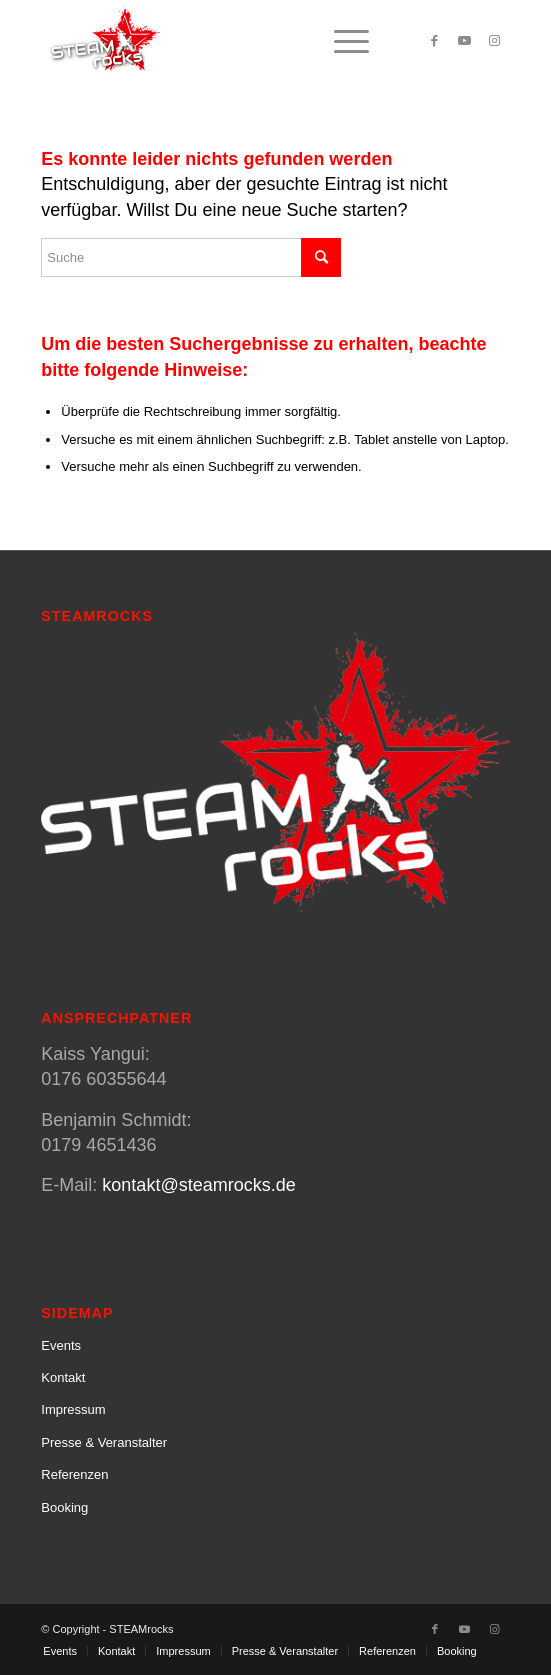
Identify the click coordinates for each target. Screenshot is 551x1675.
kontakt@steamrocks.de (198, 1185)
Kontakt (63, 1377)
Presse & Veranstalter (104, 1442)
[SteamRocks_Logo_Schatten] (228, 41)
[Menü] (341, 41)
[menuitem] (341, 41)
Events (61, 1345)
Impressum (73, 1409)
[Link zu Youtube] (465, 41)
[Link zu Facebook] (435, 41)
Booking (64, 1507)
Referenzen (74, 1474)
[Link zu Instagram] (495, 41)
